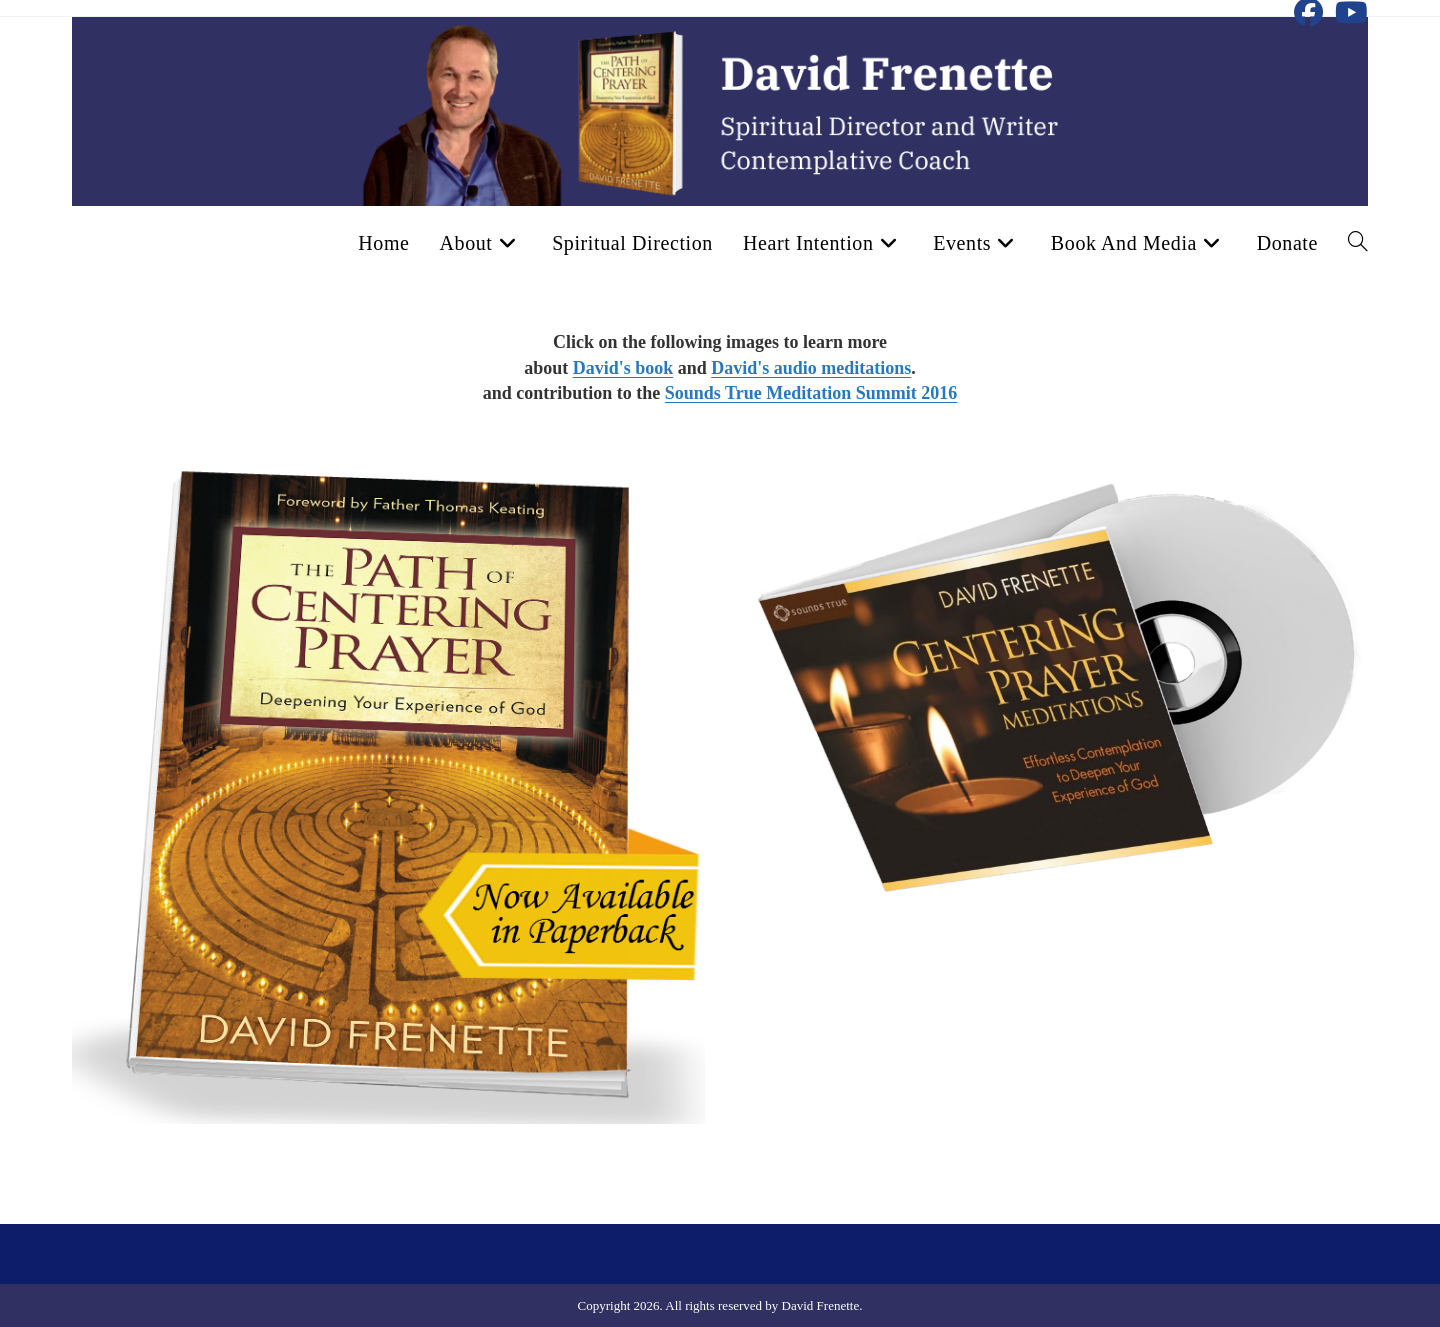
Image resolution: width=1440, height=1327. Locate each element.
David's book (623, 368)
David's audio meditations (811, 368)
